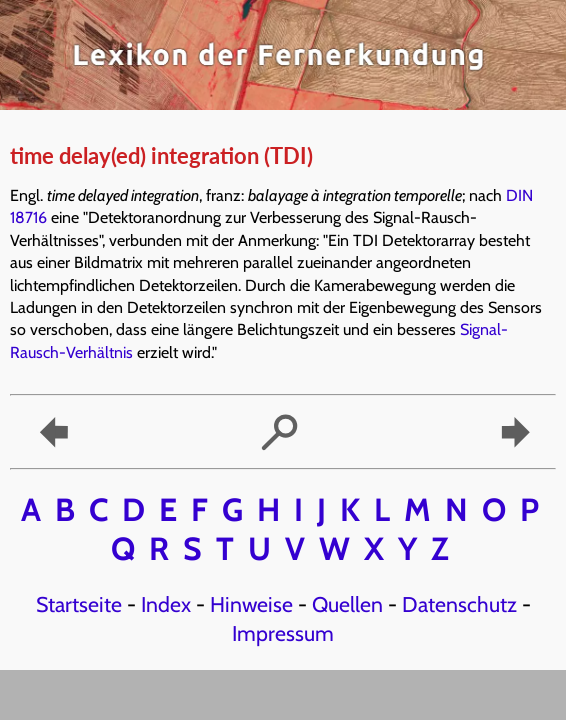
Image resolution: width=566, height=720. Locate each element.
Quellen (347, 604)
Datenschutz (459, 604)
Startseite (79, 604)
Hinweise (251, 604)
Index (166, 604)
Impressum (283, 633)
